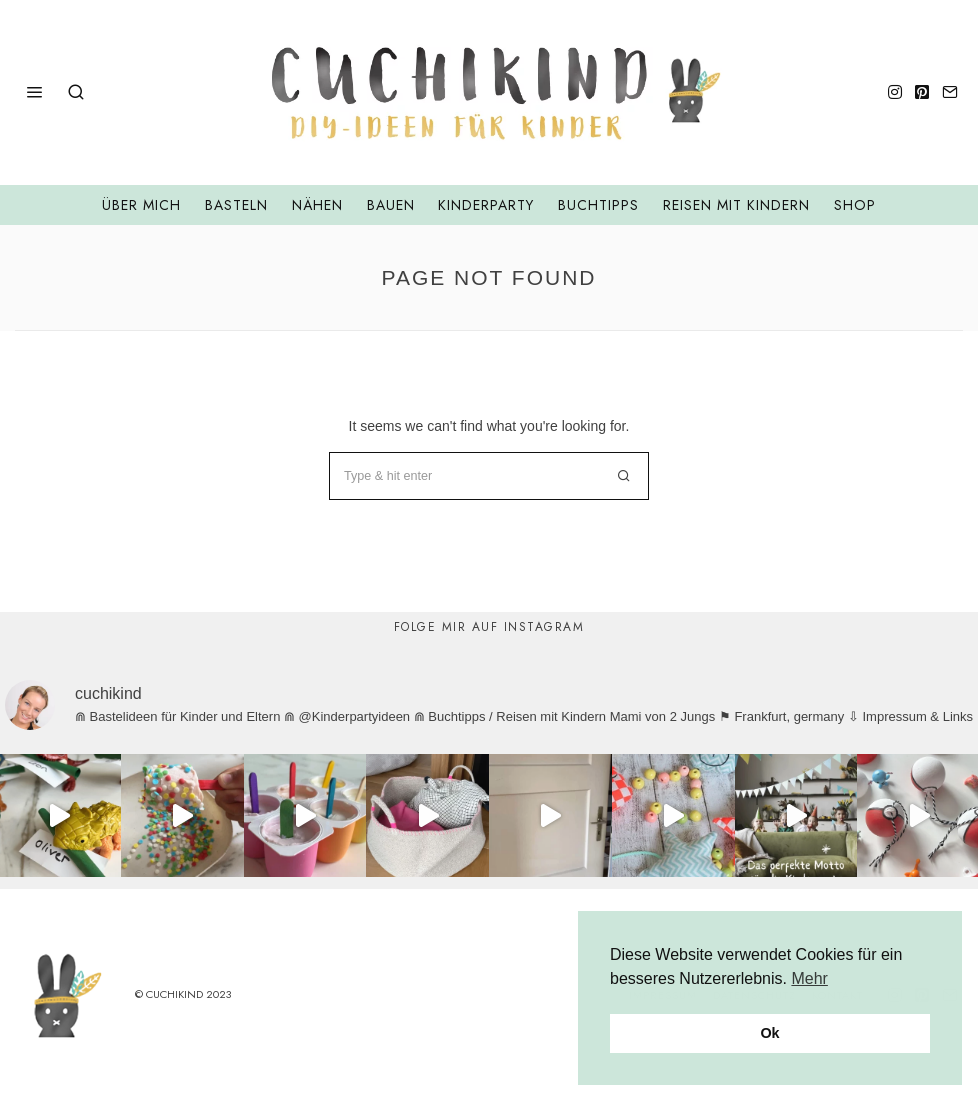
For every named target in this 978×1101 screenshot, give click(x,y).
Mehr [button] (809, 978)
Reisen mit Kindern (736, 205)
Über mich (141, 205)
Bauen (391, 205)
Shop (855, 205)
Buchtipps (598, 205)
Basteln (236, 205)
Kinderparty (486, 205)
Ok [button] (769, 1033)
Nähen (317, 205)
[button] (625, 476)
